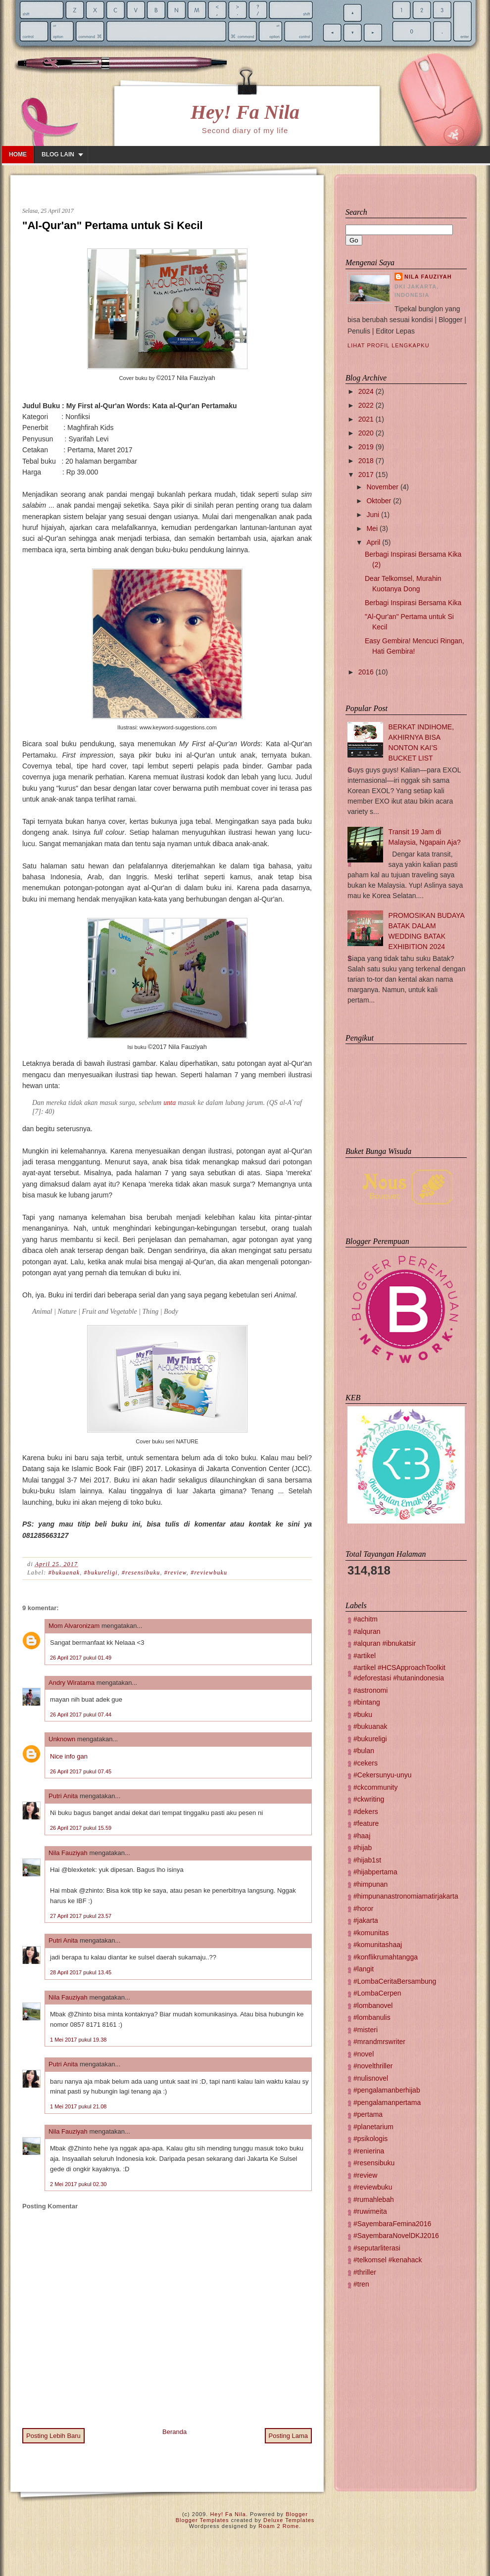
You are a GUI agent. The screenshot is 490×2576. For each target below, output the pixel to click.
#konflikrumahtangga (385, 1957)
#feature (366, 1823)
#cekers (365, 1763)
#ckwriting (368, 1799)
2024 (366, 391)
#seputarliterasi (376, 2248)
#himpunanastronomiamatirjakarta (405, 1896)
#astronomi (370, 1690)
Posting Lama (288, 2435)
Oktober (378, 501)
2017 (366, 474)
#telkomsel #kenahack (387, 2260)
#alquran (367, 1631)
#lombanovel (372, 2005)
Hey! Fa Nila (245, 112)
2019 (366, 447)
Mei (372, 528)
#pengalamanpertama (387, 2102)
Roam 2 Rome (278, 2526)
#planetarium (373, 2127)
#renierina (368, 2151)
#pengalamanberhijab (386, 2090)
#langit (363, 1969)
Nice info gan (69, 1756)
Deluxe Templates (288, 2520)
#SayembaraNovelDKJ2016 (396, 2236)
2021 (366, 419)
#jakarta (365, 1920)
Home (18, 154)
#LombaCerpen (377, 1993)
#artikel (364, 1656)
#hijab (362, 1848)
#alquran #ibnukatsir (384, 1643)
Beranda (174, 2431)
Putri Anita (63, 1796)
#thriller (364, 2272)
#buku (362, 1714)
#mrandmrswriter (379, 2042)
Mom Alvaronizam (74, 1625)
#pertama (368, 2114)
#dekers (365, 1811)
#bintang (366, 1702)
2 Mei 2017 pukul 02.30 (78, 2184)
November (382, 487)
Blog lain (58, 154)
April (373, 542)
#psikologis (370, 2139)
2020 (366, 433)
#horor (363, 1908)
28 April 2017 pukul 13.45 (80, 1972)
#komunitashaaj (377, 1945)
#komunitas (371, 1933)
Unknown (62, 1739)
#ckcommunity (375, 1787)
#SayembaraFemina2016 (392, 2224)
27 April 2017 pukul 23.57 (80, 1916)
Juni (372, 515)
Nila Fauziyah (68, 1853)
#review (175, 1572)
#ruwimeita (370, 2211)
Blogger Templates (202, 2520)
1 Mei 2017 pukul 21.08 (78, 2106)
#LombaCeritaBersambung (394, 1981)
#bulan (363, 1751)
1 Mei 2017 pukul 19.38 (78, 2040)
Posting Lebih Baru (53, 2435)
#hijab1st (367, 1860)
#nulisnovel (370, 2078)
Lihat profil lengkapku (388, 345)
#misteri (365, 2030)
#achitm (365, 1619)
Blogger (297, 2514)
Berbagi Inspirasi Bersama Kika (413, 603)
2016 (366, 672)
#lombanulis (372, 2017)
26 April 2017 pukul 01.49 (80, 1658)
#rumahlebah (373, 2199)
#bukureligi (101, 1572)
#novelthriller (372, 2066)
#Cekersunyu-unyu (382, 1775)
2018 (366, 461)
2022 (366, 405)
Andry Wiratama (72, 1682)
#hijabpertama (375, 1872)
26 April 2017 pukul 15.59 (80, 1828)
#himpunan (370, 1884)
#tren (361, 2284)
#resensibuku (141, 1572)
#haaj (361, 1836)
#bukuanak (64, 1572)
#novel (363, 2054)
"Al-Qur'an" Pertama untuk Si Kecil (112, 225)
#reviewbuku (209, 1572)
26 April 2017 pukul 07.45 (80, 1771)
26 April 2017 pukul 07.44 (80, 1714)
